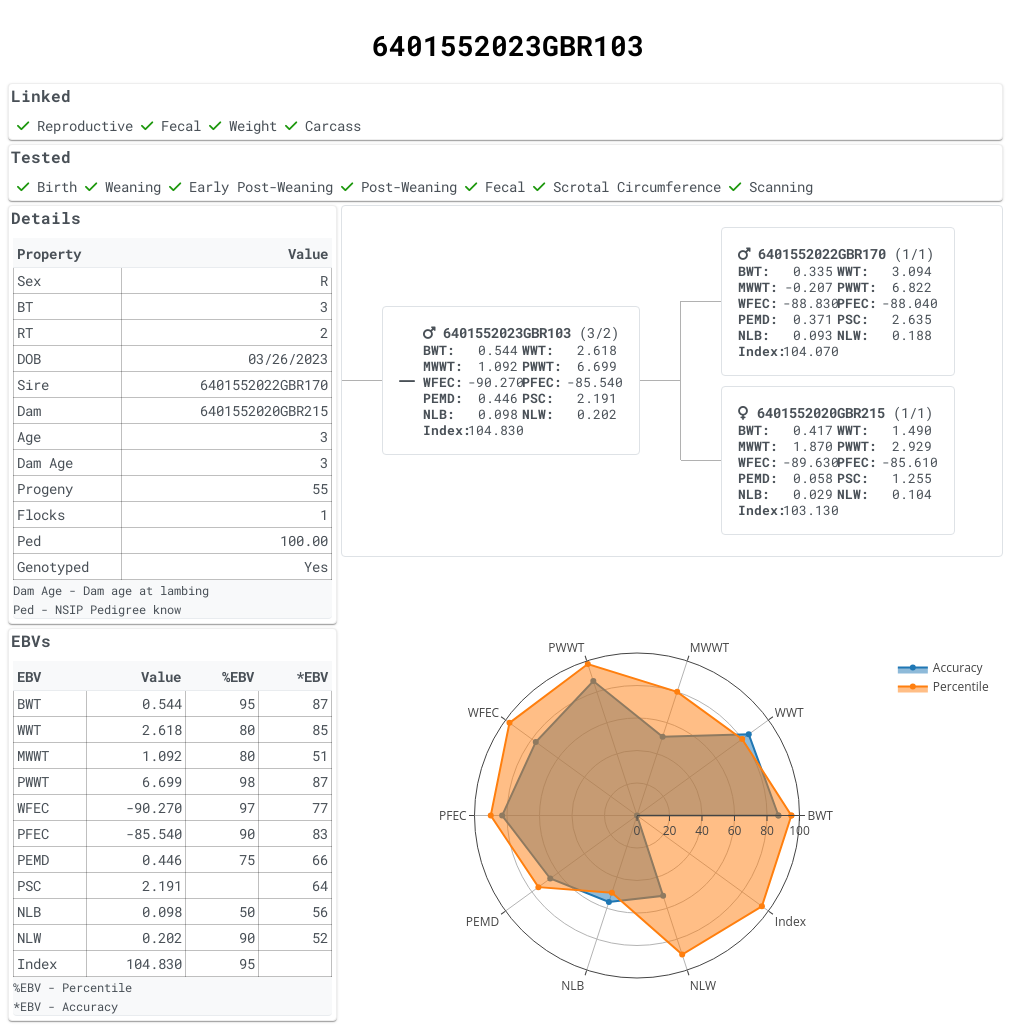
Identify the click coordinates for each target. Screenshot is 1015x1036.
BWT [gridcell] (29, 703)
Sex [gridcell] (29, 280)
